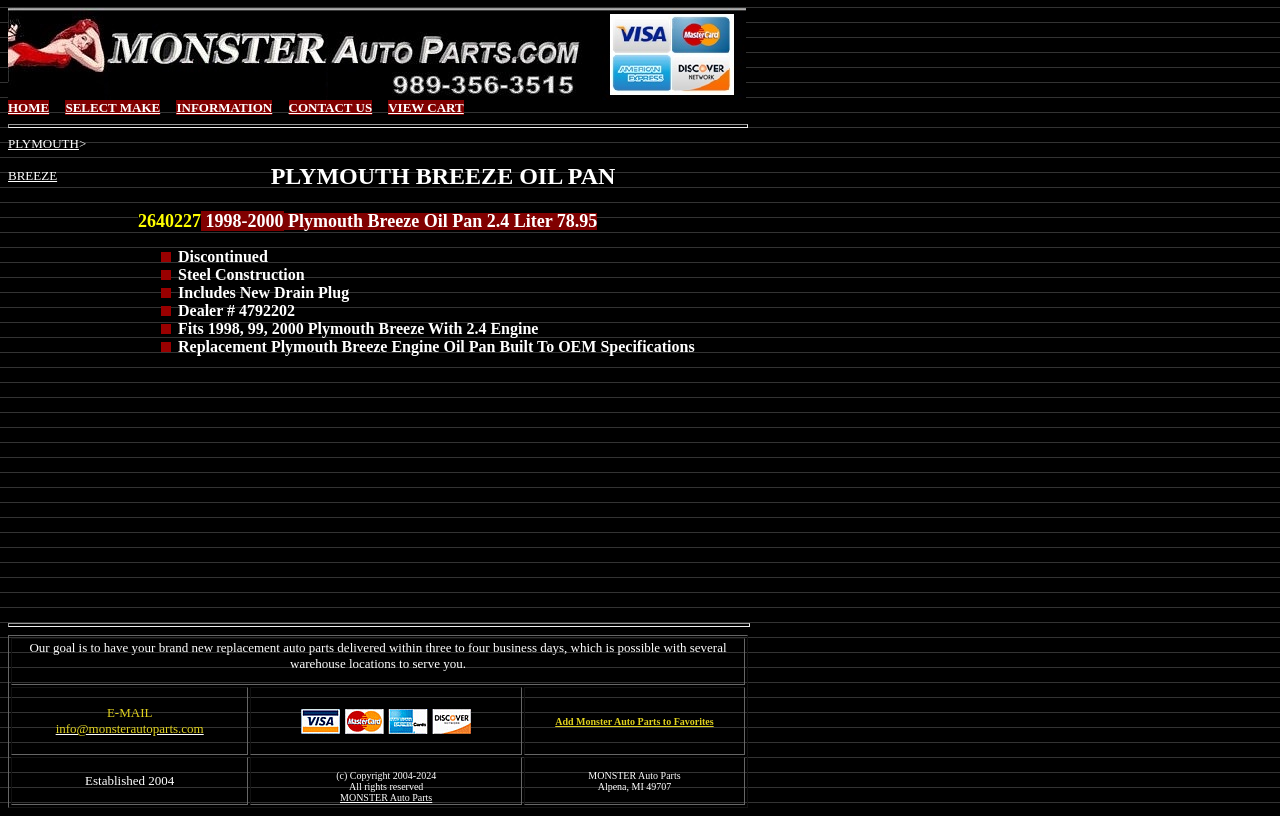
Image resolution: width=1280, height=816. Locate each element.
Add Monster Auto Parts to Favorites (634, 721)
